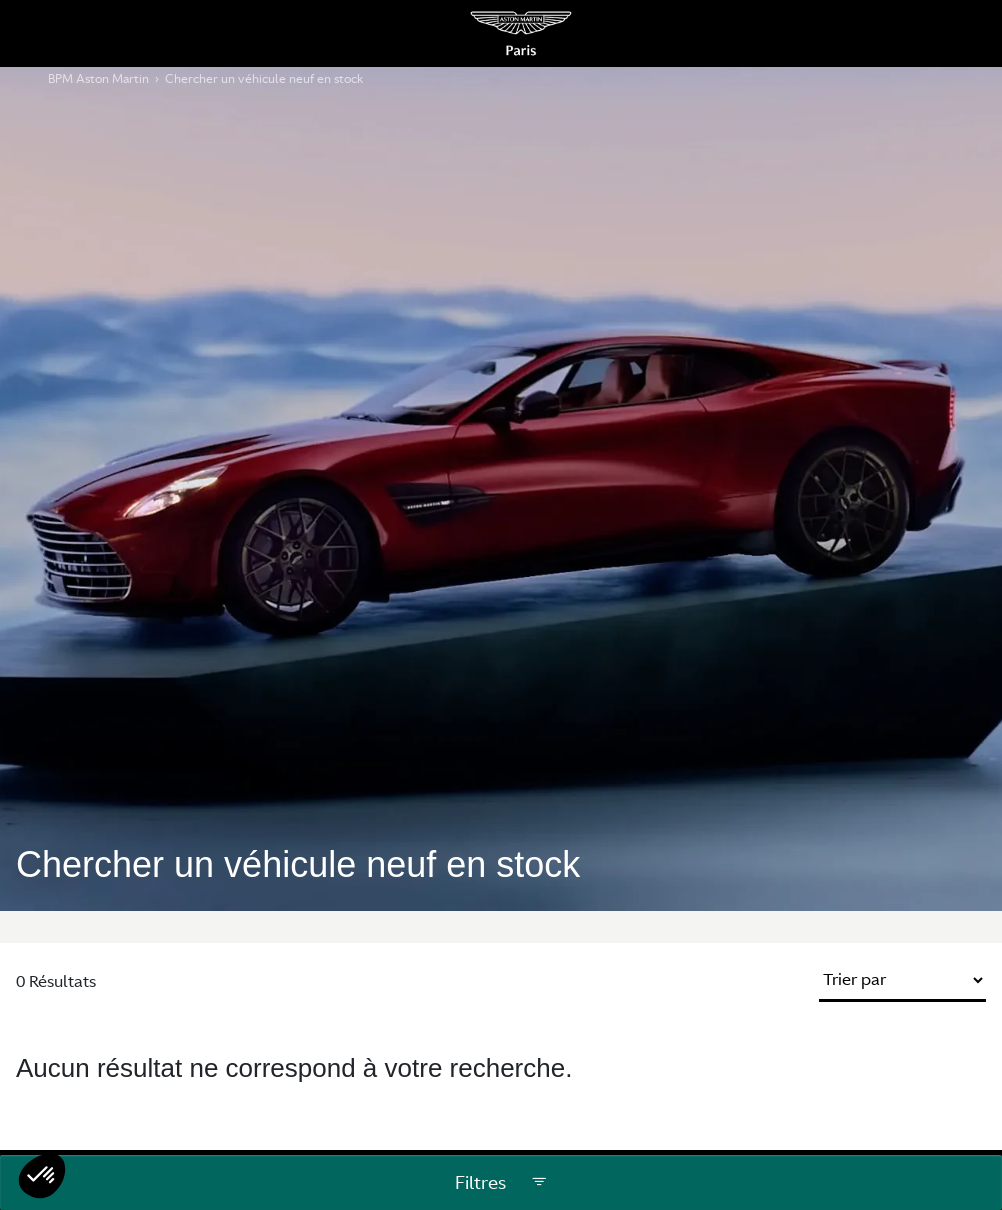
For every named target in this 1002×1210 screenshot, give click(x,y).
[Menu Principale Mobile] (42, 33)
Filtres (501, 1182)
